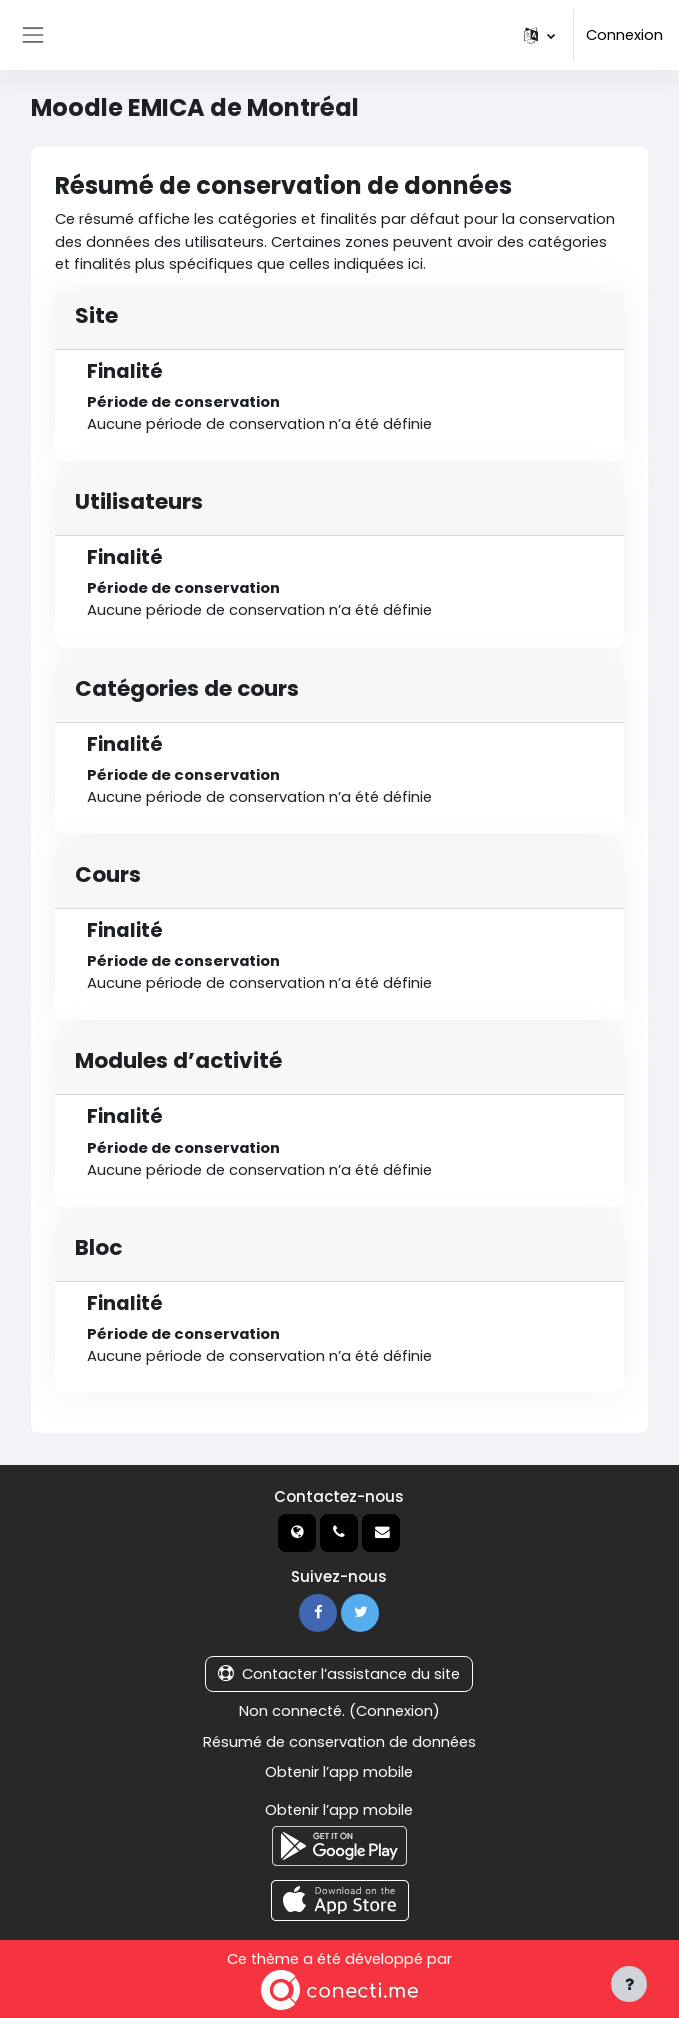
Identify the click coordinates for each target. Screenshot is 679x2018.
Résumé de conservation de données (339, 1742)
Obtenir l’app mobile (339, 1772)
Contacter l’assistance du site (339, 1674)
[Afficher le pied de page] (629, 1984)
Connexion (624, 35)
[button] (539, 35)
